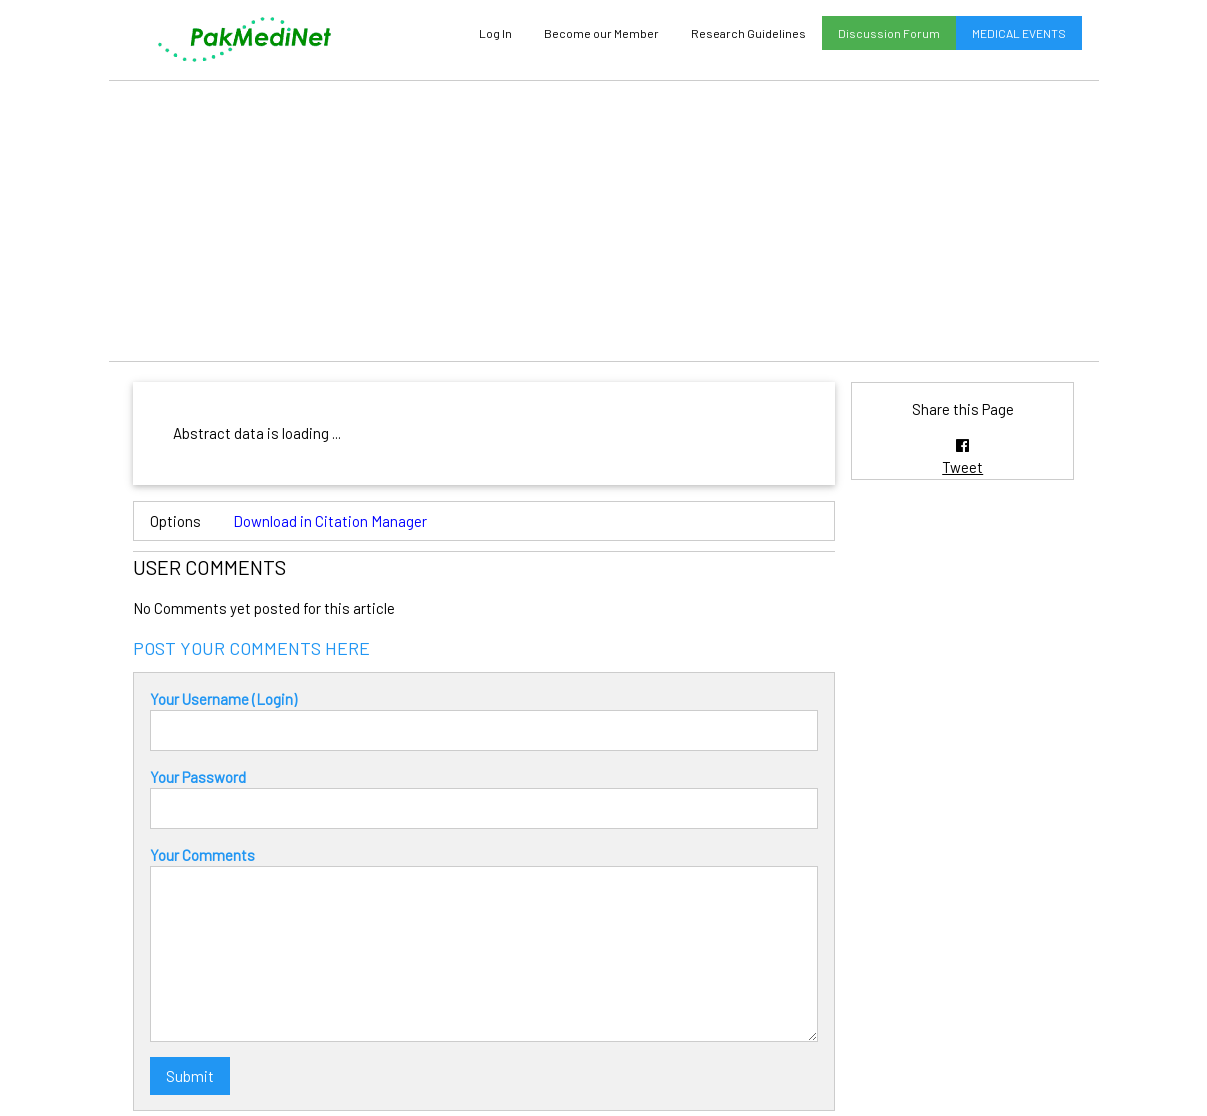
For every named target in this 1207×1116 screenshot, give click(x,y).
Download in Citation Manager (330, 521)
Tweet (962, 467)
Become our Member (601, 33)
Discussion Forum (889, 33)
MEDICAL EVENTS (1019, 33)
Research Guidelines (748, 33)
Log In (495, 33)
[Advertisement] (604, 221)
